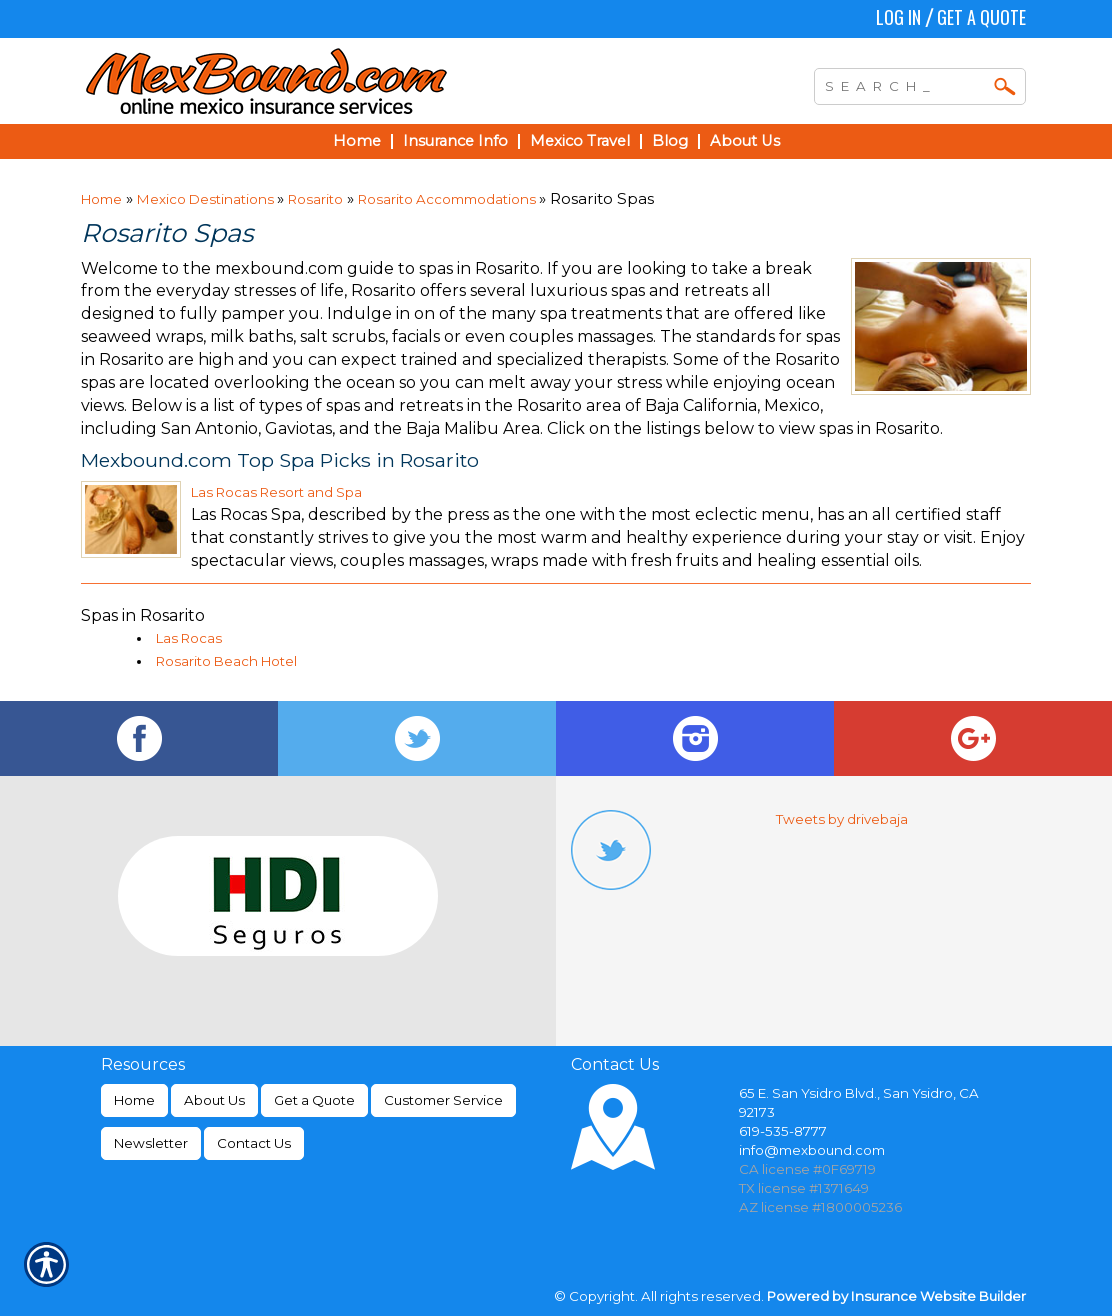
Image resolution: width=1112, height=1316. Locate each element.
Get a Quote (981, 17)
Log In (898, 17)
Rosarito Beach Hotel (226, 661)
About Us (214, 1100)
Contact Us (254, 1143)
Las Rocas (189, 638)
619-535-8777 (783, 1131)
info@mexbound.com (812, 1150)
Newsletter (151, 1143)
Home (101, 199)
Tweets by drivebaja (842, 819)
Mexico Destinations (207, 199)
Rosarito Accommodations (448, 199)
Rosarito (315, 199)
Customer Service (443, 1100)
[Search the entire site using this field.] (905, 84)
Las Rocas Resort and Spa (276, 492)
